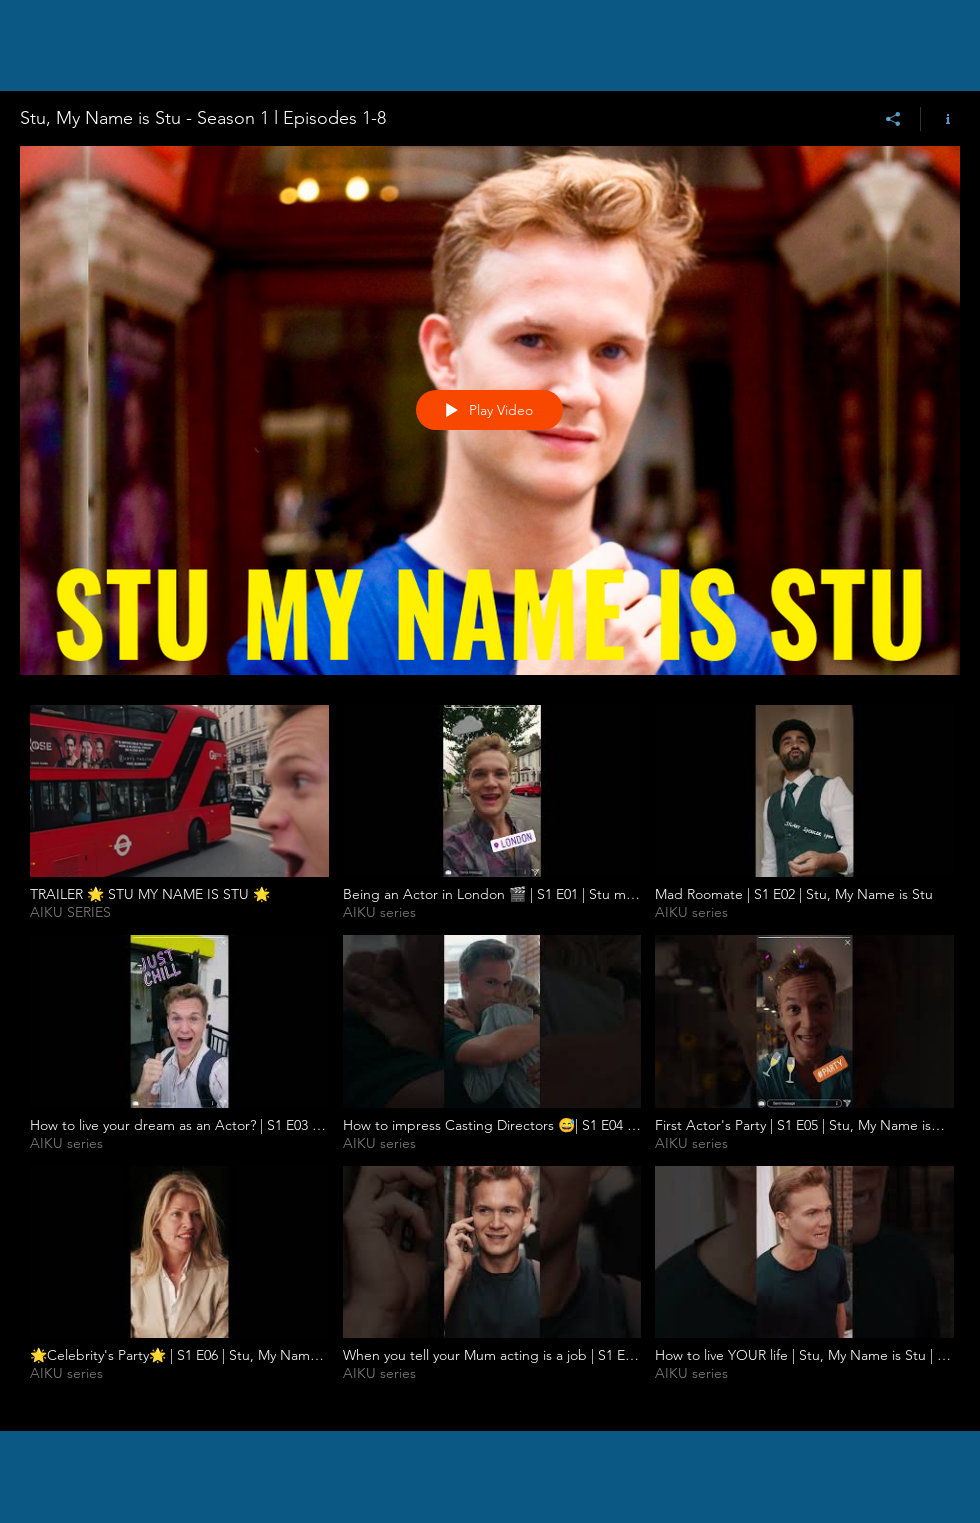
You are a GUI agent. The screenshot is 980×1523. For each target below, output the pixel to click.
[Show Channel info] (940, 119)
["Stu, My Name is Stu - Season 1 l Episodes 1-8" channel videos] (490, 1053)
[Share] (893, 119)
